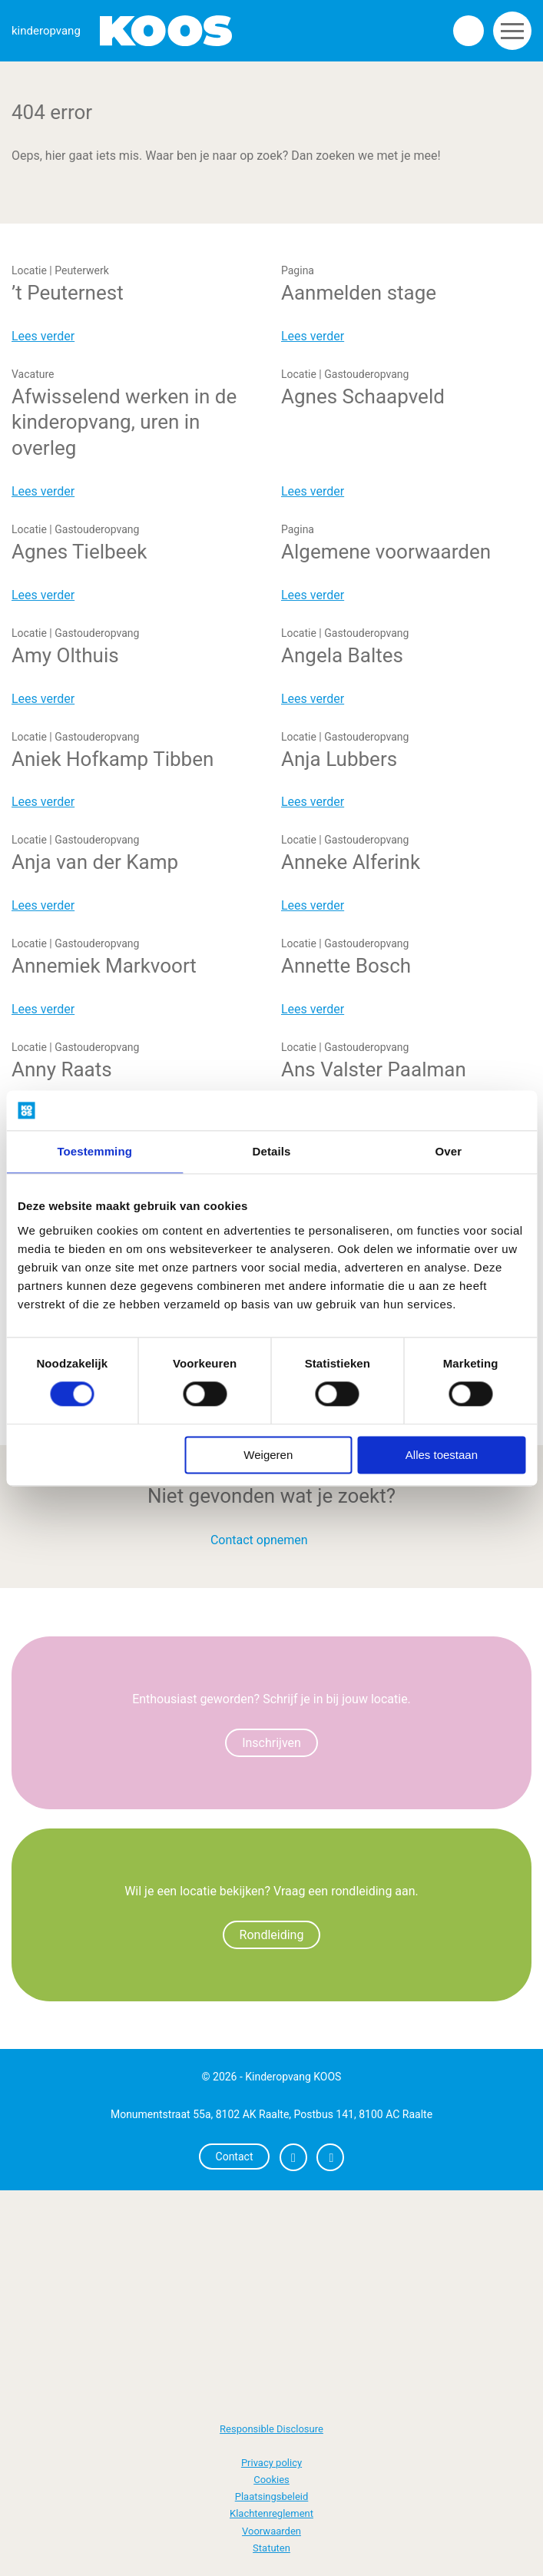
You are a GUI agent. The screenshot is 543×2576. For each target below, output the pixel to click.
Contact (234, 2156)
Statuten (271, 2548)
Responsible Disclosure (271, 2429)
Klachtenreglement (271, 2513)
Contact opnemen (259, 1540)
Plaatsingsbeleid (272, 2496)
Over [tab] (448, 1151)
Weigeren (268, 1454)
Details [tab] (272, 1151)
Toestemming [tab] (94, 1151)
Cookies (271, 2479)
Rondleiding (272, 1935)
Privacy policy (271, 2462)
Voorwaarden (271, 2531)
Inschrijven (271, 1743)
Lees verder (43, 336)
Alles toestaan (442, 1454)
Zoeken (468, 30)
